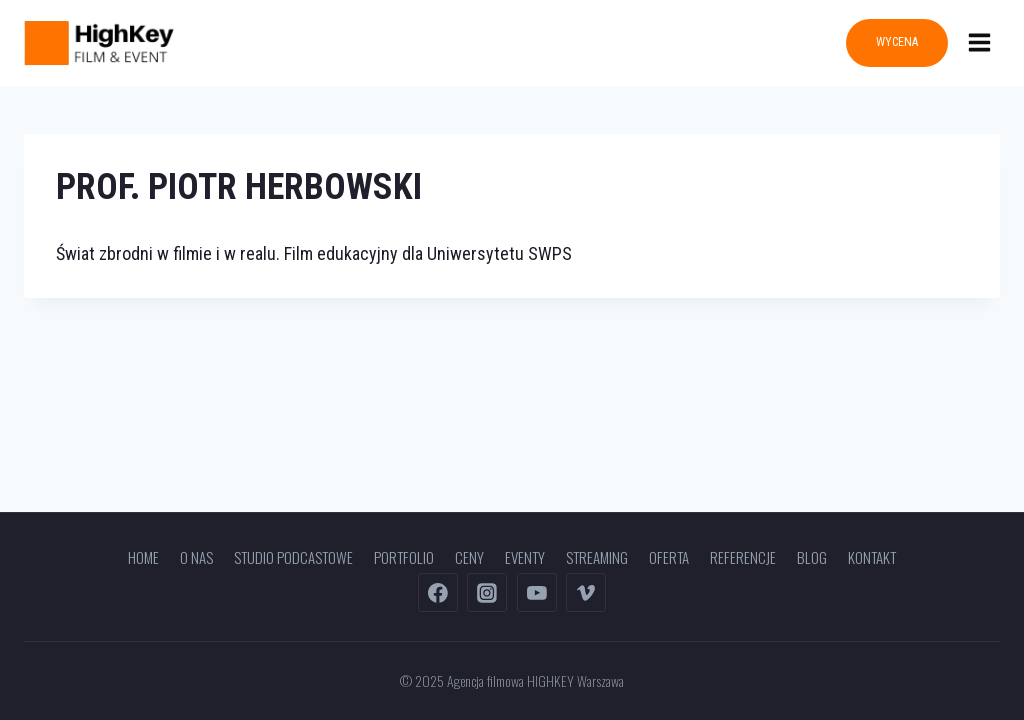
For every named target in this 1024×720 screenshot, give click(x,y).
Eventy (525, 557)
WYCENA (897, 42)
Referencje (743, 557)
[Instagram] (487, 593)
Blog (812, 557)
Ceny (469, 557)
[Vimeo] (586, 593)
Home (143, 557)
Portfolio (404, 557)
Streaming (597, 557)
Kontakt (872, 557)
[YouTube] (537, 593)
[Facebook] (438, 593)
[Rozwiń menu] (979, 43)
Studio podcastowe (293, 557)
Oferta (669, 557)
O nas (196, 557)
